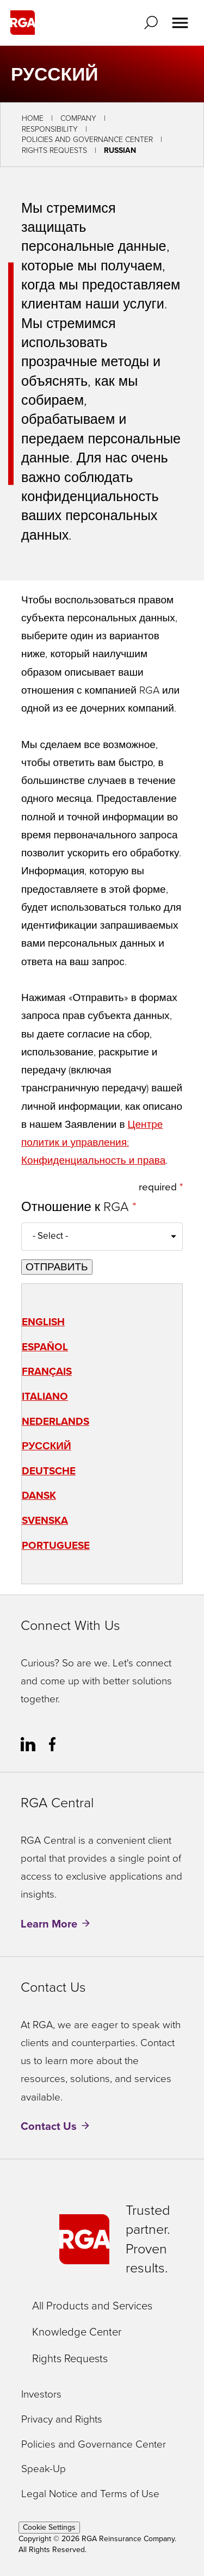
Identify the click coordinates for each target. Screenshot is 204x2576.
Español (45, 1347)
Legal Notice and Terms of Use (90, 2494)
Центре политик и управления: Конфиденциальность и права (93, 1142)
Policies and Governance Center (87, 139)
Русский (46, 1446)
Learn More (49, 1924)
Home (33, 118)
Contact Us (49, 2126)
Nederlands (55, 1421)
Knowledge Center (76, 2331)
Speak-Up (43, 2469)
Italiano (45, 1396)
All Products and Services (92, 2305)
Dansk (39, 1495)
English (43, 1322)
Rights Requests (54, 150)
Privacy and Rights (61, 2419)
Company (78, 118)
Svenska (45, 1520)
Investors (41, 2394)
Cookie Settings (49, 2527)
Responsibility (50, 129)
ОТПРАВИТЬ (57, 1267)
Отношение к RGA (76, 1207)
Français (47, 1371)
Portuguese (56, 1545)
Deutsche (49, 1471)
